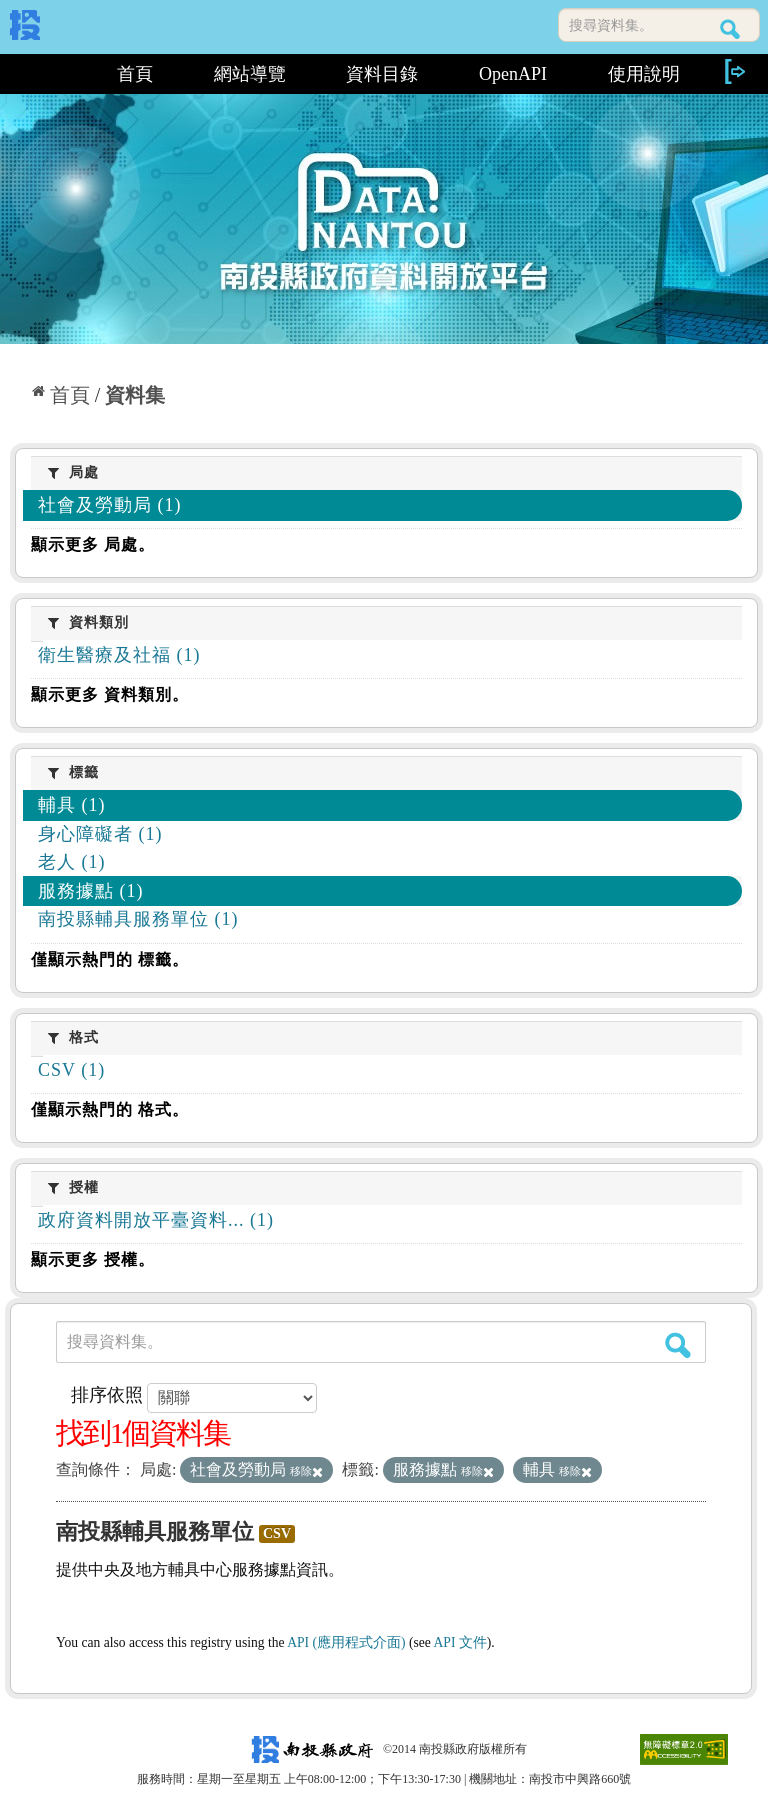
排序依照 (107, 1395)
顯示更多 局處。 (93, 544)
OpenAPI (513, 74)
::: (48, 74)
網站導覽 (250, 74)
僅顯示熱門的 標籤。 (110, 959)
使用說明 (644, 74)
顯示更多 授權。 (93, 1259)
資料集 (135, 395)
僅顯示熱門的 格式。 (110, 1109)
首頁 (135, 74)
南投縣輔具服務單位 (155, 1531)
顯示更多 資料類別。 (110, 694)
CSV (277, 1533)
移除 (306, 1471)
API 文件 (460, 1642)
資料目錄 (382, 74)
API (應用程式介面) (346, 1642)
